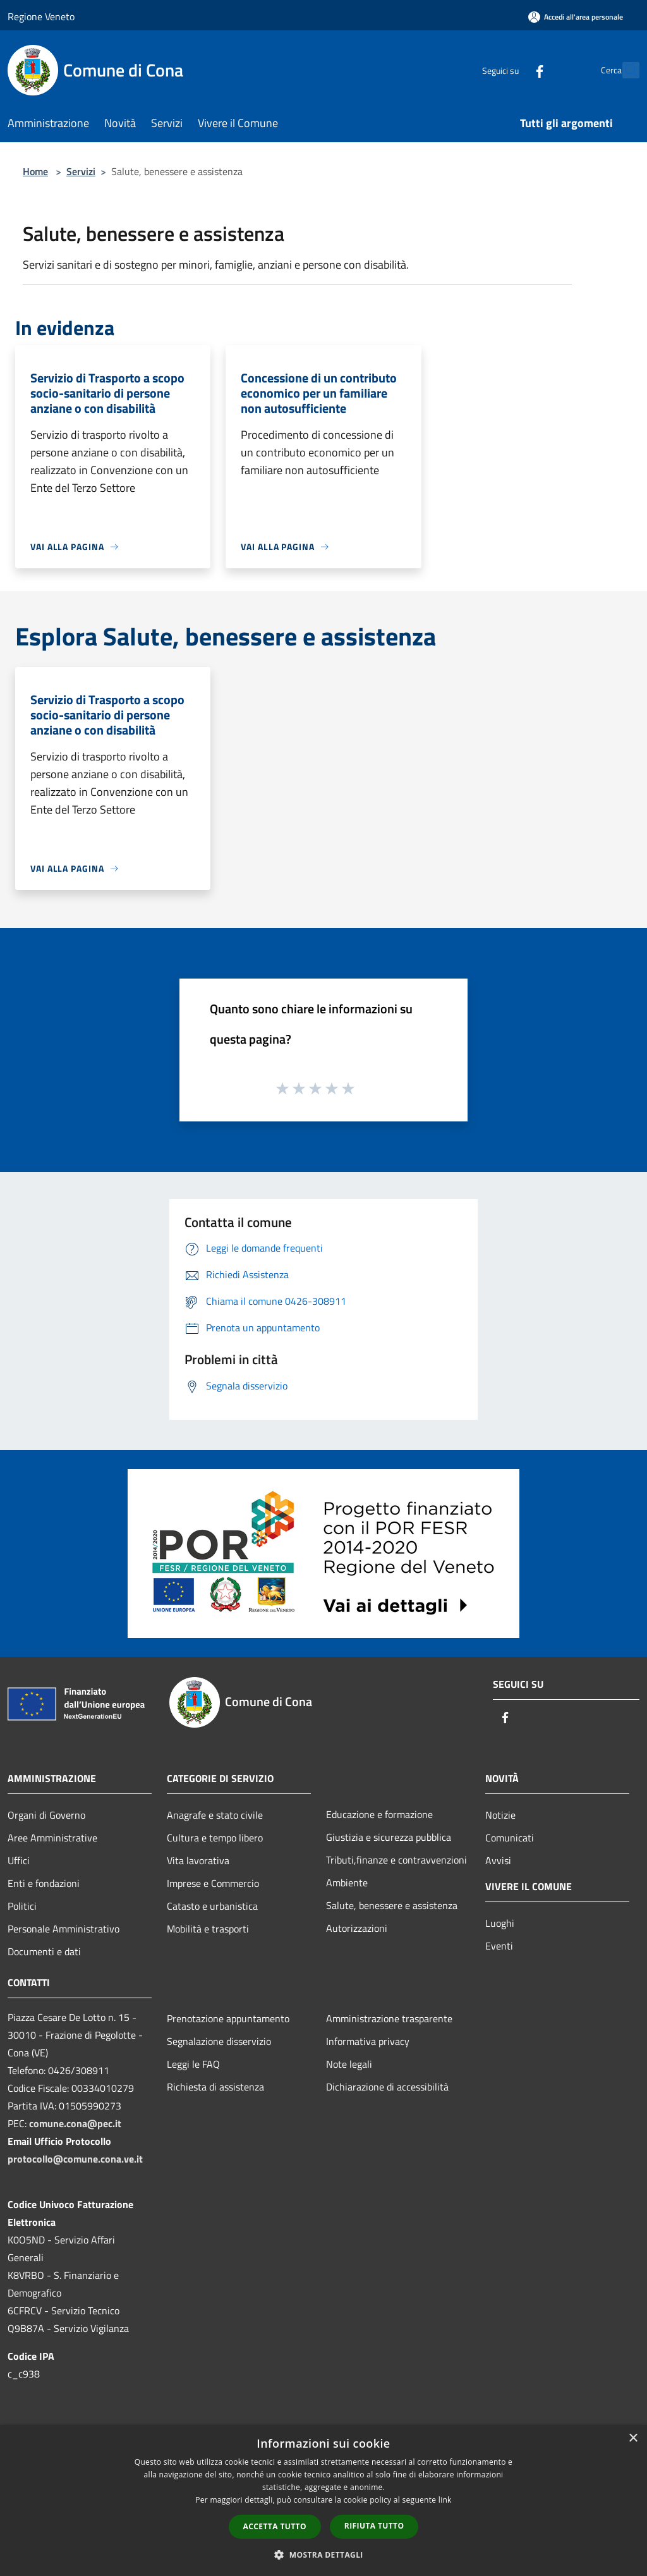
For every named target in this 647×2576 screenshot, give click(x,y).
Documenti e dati (44, 1951)
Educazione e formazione (379, 1814)
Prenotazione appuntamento (228, 2018)
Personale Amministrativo (63, 1928)
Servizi (80, 171)
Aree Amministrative (52, 1837)
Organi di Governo (46, 1814)
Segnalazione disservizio (219, 2041)
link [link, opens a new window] (445, 2499)
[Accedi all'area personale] (575, 17)
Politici (22, 1906)
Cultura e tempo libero (215, 1837)
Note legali (349, 2064)
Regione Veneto (41, 16)
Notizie (500, 1814)
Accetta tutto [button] (274, 2526)
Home (35, 171)
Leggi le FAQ (193, 2064)
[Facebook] (511, 69)
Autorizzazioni (356, 1928)
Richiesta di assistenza (215, 2086)
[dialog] (323, 2500)
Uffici (19, 1860)
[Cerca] (624, 70)
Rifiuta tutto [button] (374, 2525)
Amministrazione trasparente (389, 2018)
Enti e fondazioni (44, 1883)
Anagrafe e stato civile (215, 1814)
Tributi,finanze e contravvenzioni (396, 1859)
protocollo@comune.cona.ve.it (75, 2158)
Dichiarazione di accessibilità (387, 2086)
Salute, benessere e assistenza (391, 1905)
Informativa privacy (367, 2041)
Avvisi (498, 1860)
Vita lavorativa (198, 1860)
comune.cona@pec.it (75, 2123)
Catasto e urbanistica (212, 1906)
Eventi (499, 1945)
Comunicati (509, 1837)
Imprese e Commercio (213, 1883)
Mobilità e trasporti (208, 1928)
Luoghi (499, 1923)
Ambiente (347, 1882)
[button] (323, 2554)
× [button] (633, 2438)
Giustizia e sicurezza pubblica (388, 1837)
